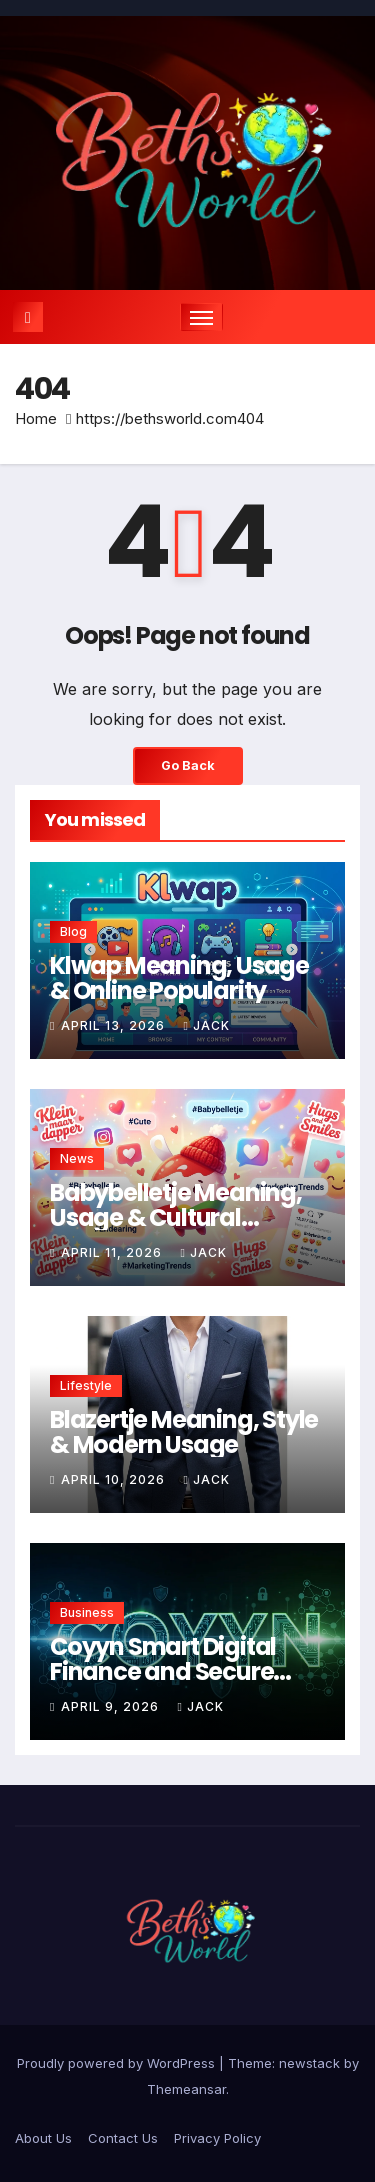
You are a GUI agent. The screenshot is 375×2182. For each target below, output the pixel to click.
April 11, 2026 (113, 1252)
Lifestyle (86, 1385)
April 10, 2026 (115, 1479)
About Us (43, 2138)
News (77, 1158)
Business (87, 1612)
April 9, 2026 (112, 1706)
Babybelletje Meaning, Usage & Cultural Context (176, 1217)
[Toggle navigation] (202, 317)
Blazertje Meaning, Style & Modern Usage (184, 1432)
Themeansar (186, 2089)
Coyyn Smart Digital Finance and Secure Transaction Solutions (174, 1671)
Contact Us (123, 2138)
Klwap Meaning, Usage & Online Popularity (179, 978)
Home (36, 418)
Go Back (188, 765)
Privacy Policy (217, 2138)
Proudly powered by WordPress (118, 2063)
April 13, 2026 (115, 1025)
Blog (73, 931)
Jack (206, 1025)
